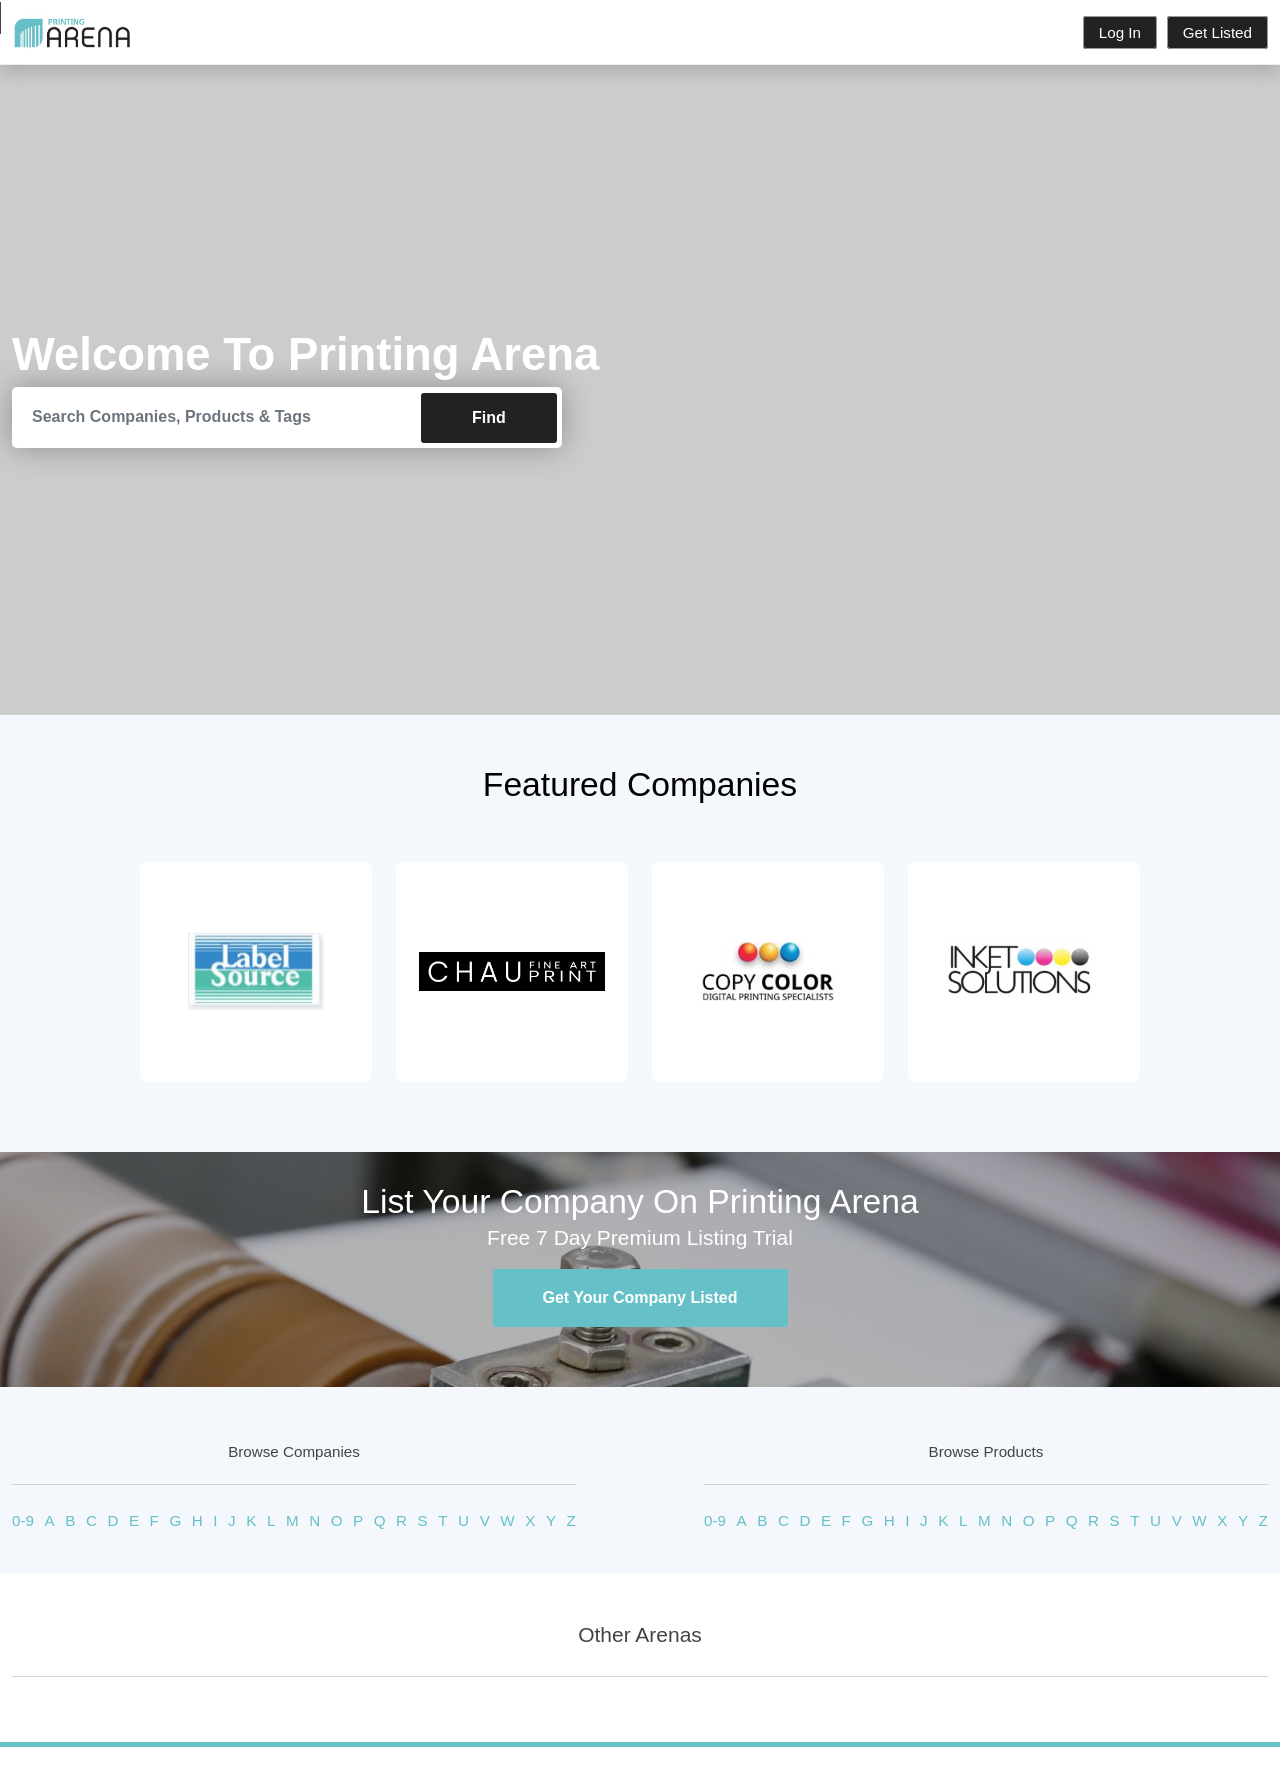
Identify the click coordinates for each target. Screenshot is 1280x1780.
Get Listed (1217, 32)
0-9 (23, 1521)
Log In (1120, 32)
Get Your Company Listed (640, 1298)
